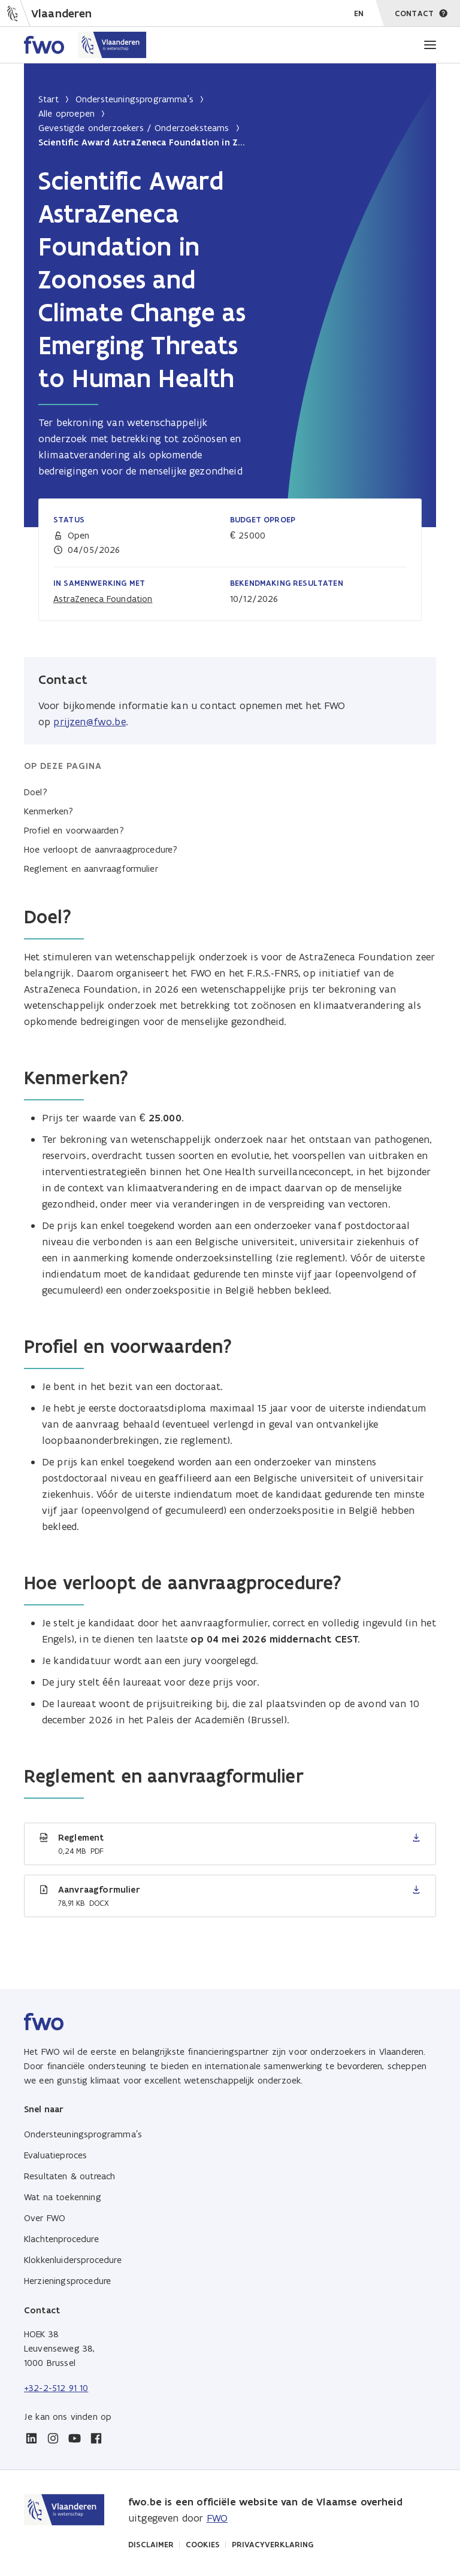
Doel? (35, 792)
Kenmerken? (49, 811)
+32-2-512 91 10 (56, 2387)
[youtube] (74, 2438)
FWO (217, 2518)
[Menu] (430, 45)
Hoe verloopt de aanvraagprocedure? (100, 849)
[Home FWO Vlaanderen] (85, 45)
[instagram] (53, 2438)
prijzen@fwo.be (89, 721)
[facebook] (96, 2438)
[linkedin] (31, 2438)
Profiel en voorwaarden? (74, 830)
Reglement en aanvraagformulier (91, 868)
